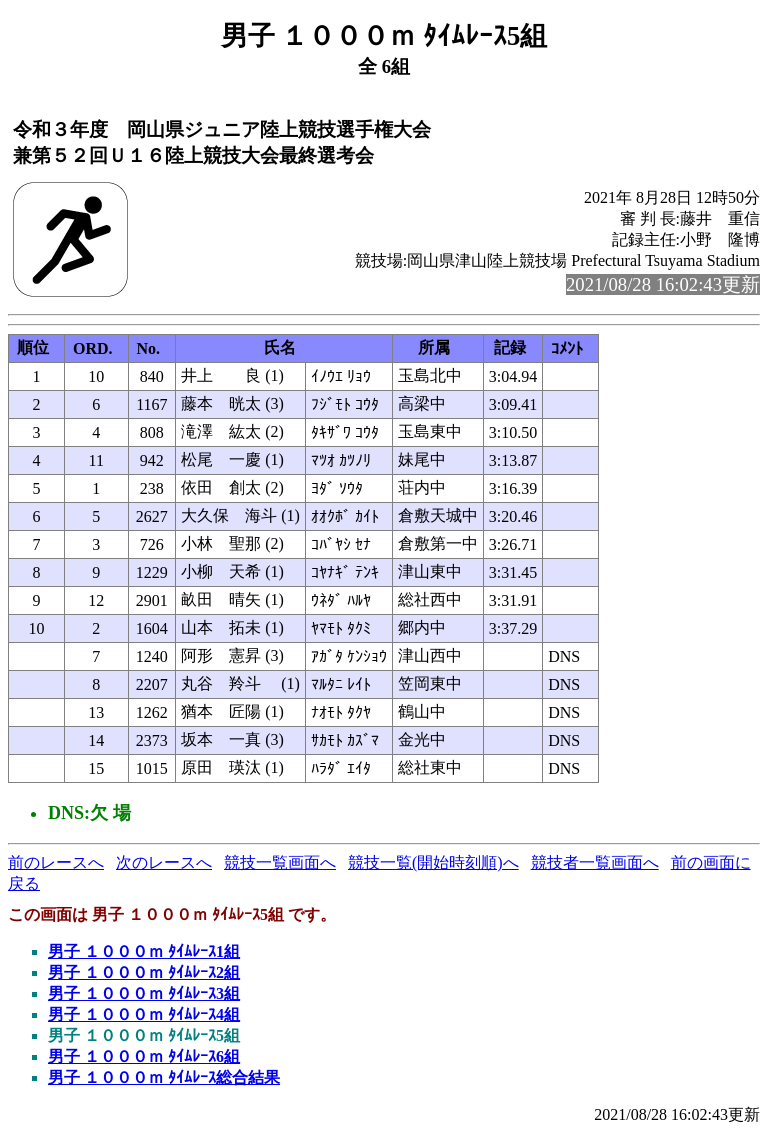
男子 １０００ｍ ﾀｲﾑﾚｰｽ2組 (144, 972)
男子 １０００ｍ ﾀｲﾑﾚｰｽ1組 (144, 951)
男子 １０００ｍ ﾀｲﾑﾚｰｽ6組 (144, 1056)
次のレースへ (164, 862)
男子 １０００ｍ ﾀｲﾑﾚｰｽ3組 (144, 993)
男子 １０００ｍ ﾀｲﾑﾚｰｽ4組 (144, 1014)
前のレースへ (56, 862)
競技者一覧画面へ (595, 862)
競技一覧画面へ (280, 862)
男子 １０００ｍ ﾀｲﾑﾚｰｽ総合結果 (164, 1077)
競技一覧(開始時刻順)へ (433, 862)
